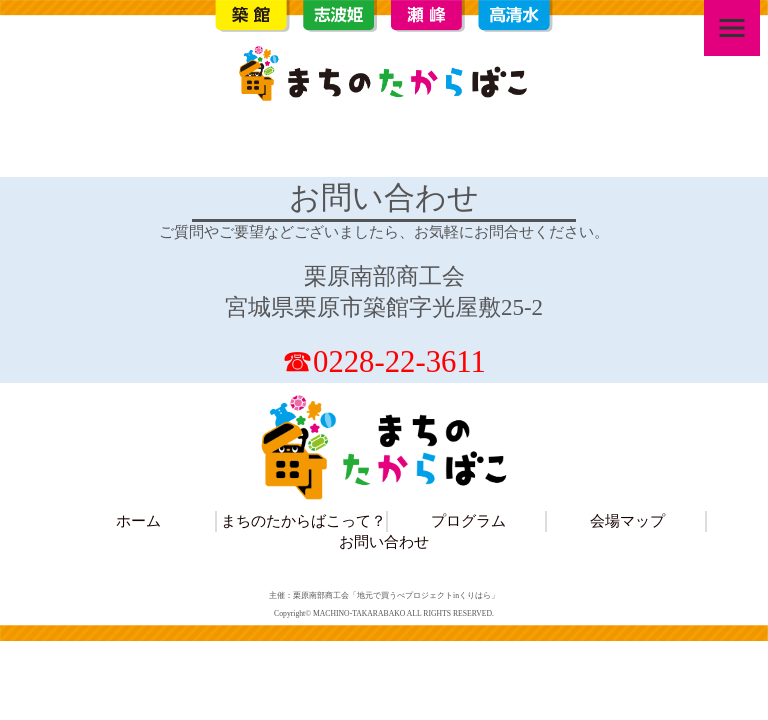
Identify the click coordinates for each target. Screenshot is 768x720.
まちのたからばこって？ (303, 520)
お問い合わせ (384, 541)
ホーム (138, 520)
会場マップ (627, 520)
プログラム (468, 520)
